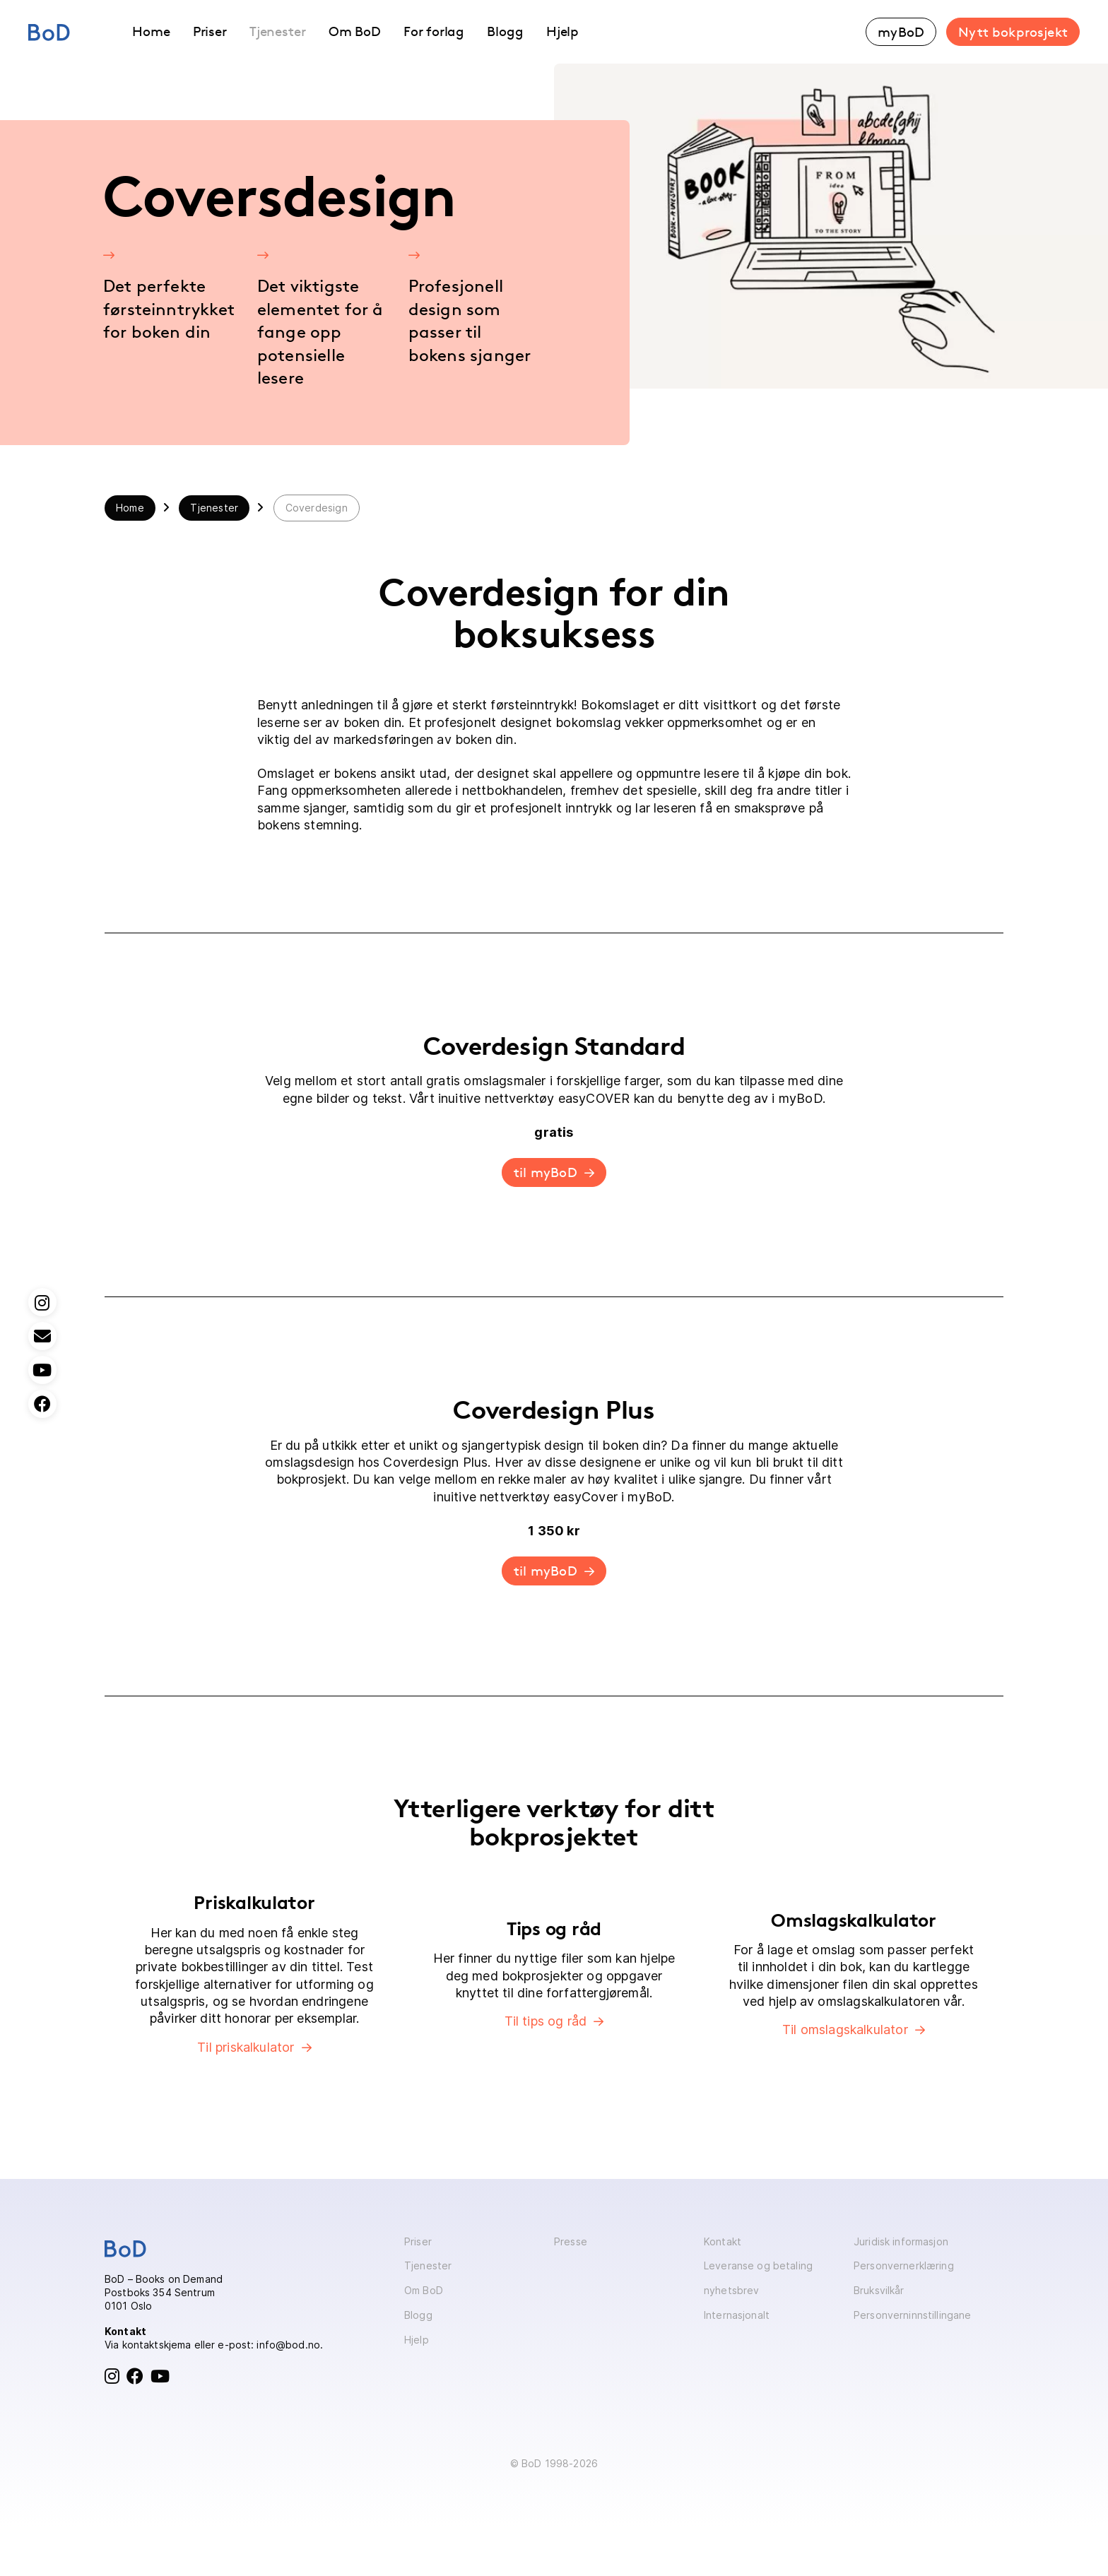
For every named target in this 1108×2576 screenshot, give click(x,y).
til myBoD (545, 1172)
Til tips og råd (546, 2021)
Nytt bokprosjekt (1013, 31)
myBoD (901, 31)
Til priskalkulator (245, 2047)
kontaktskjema (156, 2345)
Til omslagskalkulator (845, 2029)
